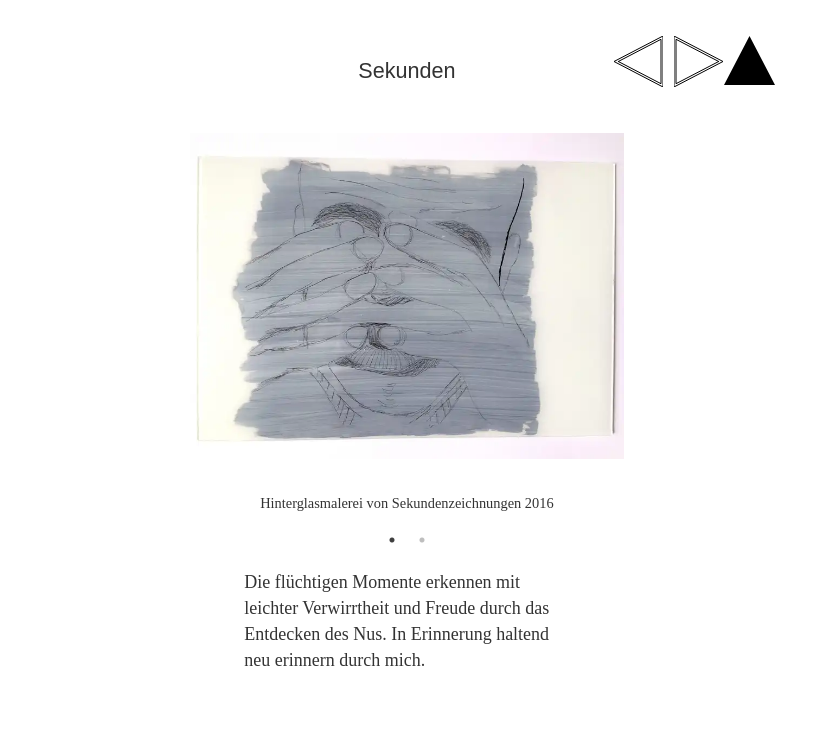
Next (748, 324)
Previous (66, 324)
